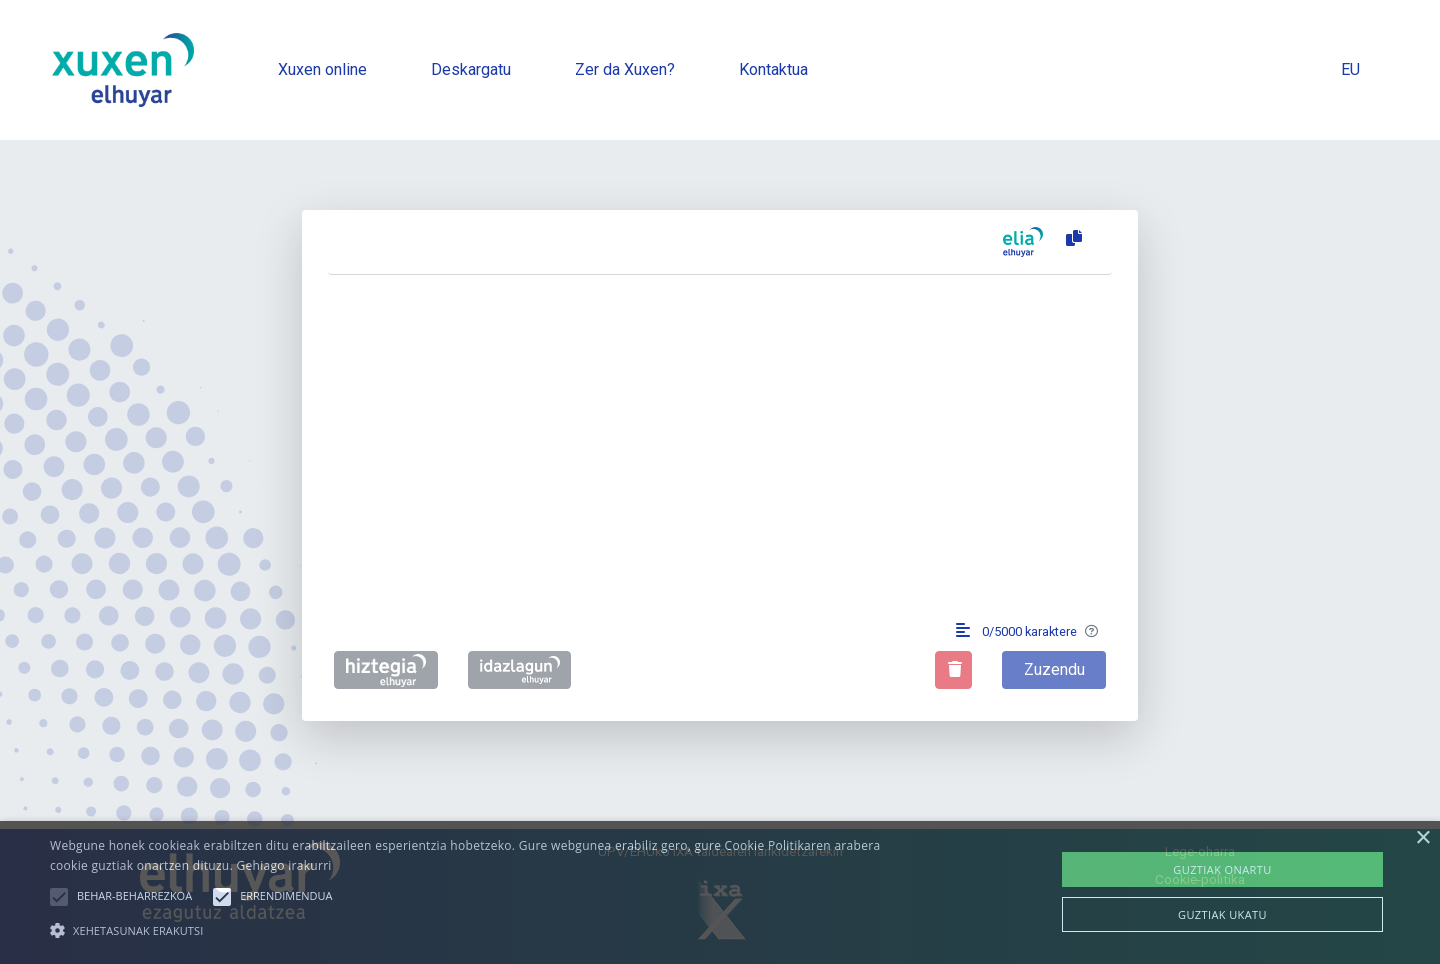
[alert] (720, 892)
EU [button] (1350, 69)
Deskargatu (471, 69)
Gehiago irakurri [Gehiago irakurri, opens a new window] (283, 865)
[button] (59, 897)
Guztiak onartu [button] (1222, 869)
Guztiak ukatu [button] (1222, 914)
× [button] (1422, 838)
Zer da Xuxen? (625, 69)
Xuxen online (322, 69)
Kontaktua (773, 69)
